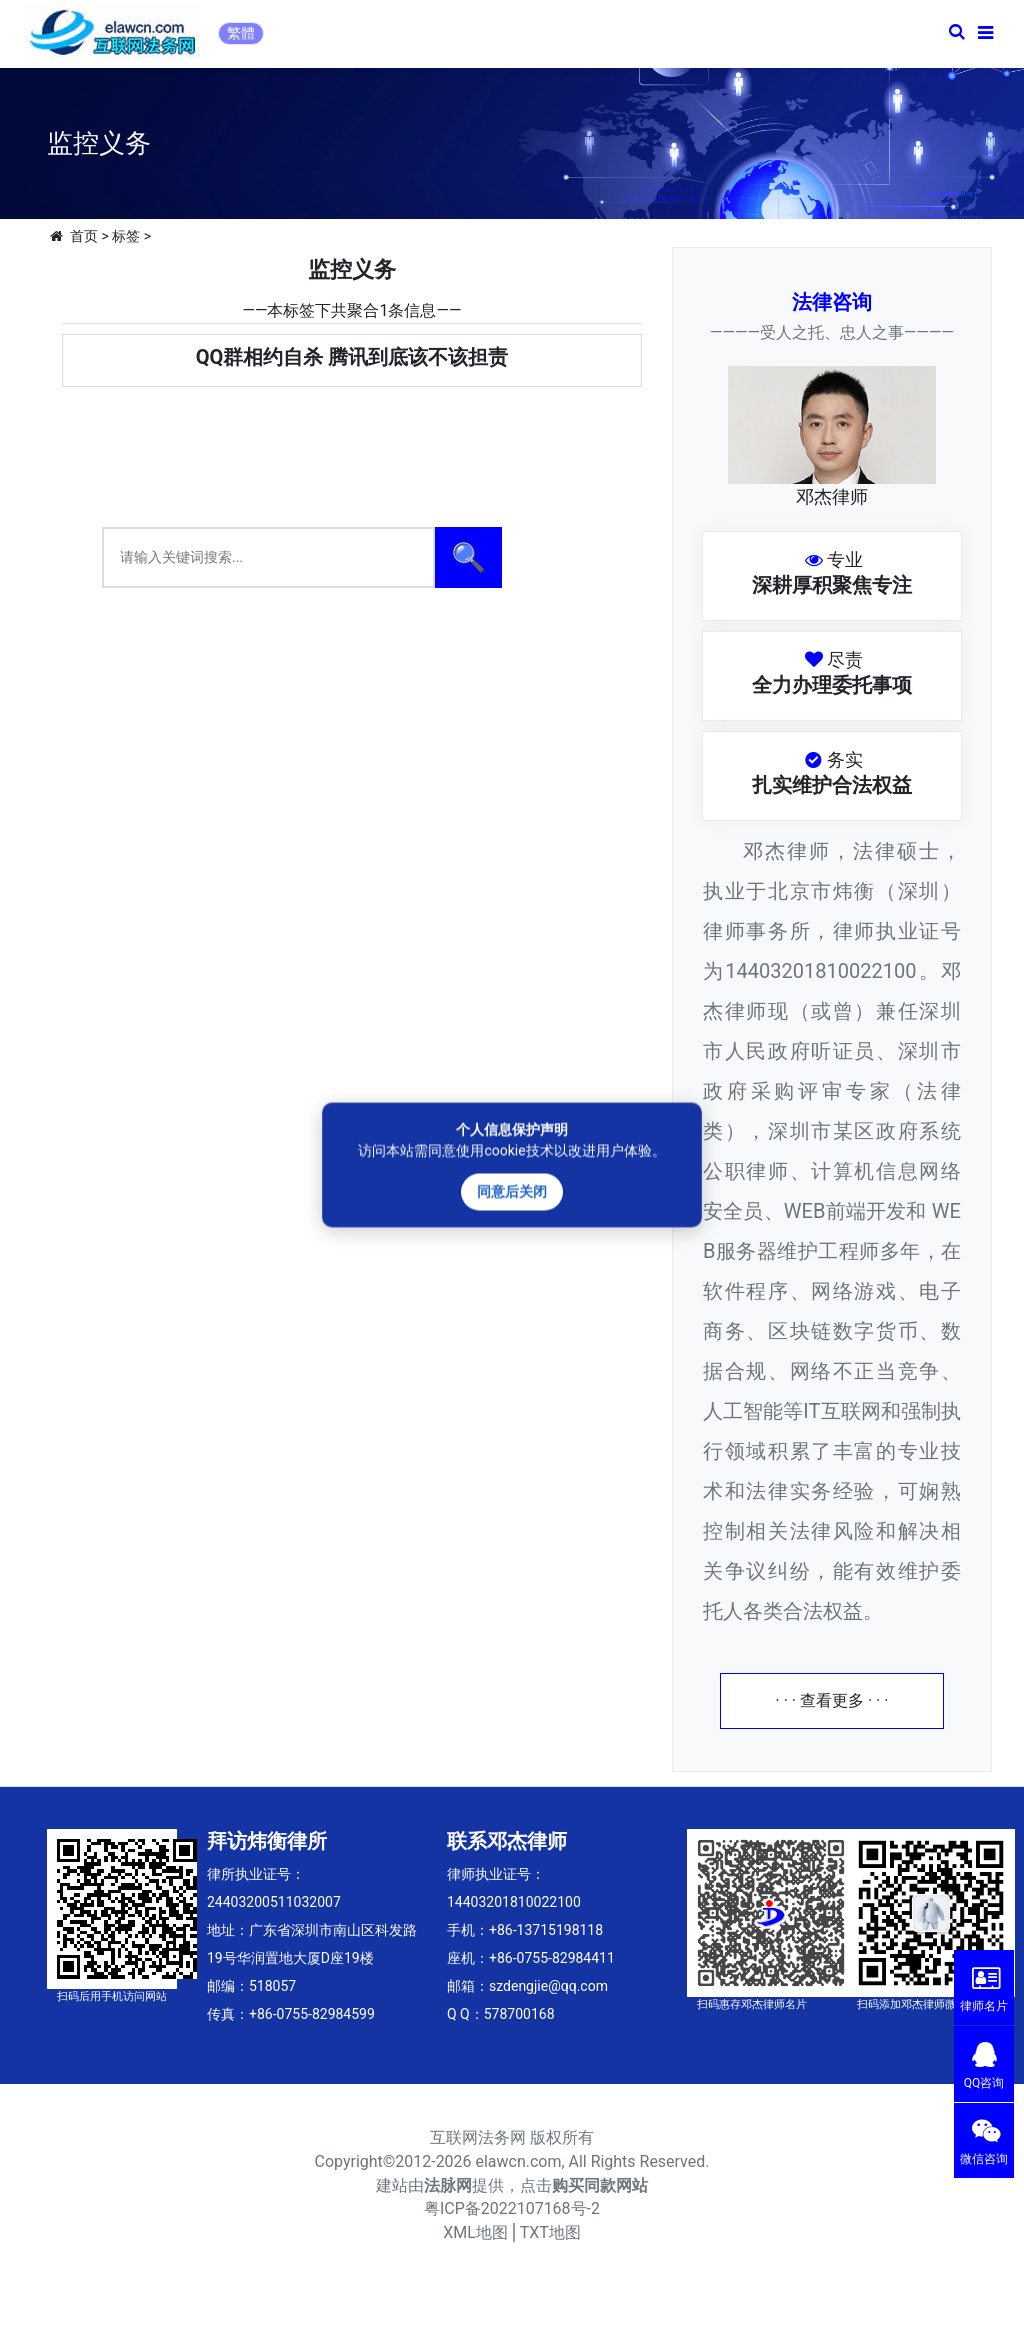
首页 (84, 236)
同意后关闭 (512, 1191)
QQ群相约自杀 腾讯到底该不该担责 (352, 357)
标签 (126, 236)
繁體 (241, 33)
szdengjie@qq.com (548, 1986)
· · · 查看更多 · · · (832, 1700)
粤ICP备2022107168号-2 (512, 2208)
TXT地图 (550, 2232)
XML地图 (475, 2232)
